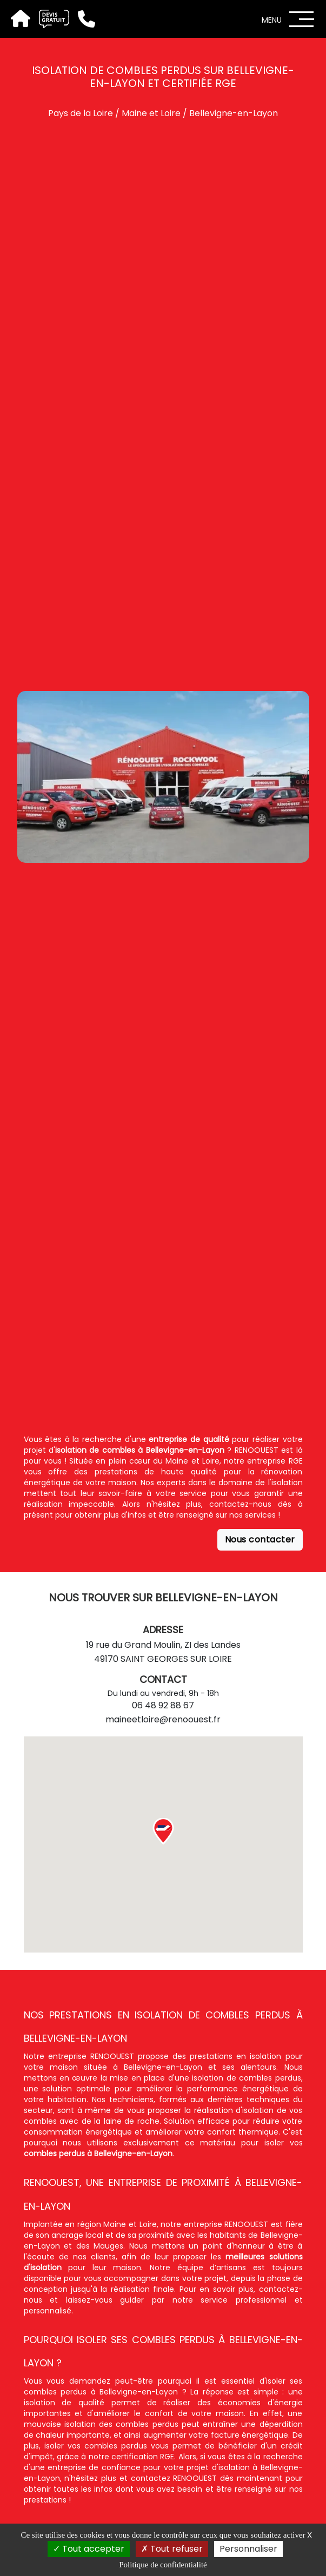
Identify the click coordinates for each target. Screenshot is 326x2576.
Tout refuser (172, 2549)
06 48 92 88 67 (163, 1705)
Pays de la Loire (80, 113)
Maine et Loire (151, 113)
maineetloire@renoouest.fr (163, 1719)
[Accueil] (19, 19)
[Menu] (301, 19)
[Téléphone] (82, 19)
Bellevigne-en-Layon (233, 113)
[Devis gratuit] (49, 19)
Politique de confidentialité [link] (163, 2564)
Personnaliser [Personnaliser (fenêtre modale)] (248, 2549)
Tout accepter (88, 2549)
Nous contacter (260, 1539)
